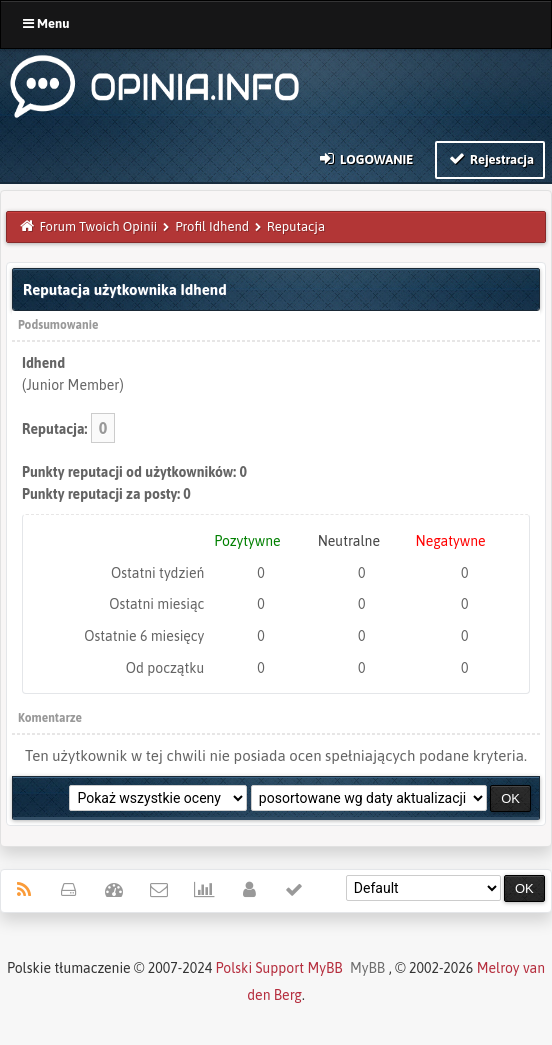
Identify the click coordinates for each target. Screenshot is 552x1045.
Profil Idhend (212, 226)
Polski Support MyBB (279, 968)
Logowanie (364, 158)
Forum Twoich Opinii (98, 226)
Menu (46, 23)
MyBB (367, 968)
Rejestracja (490, 158)
